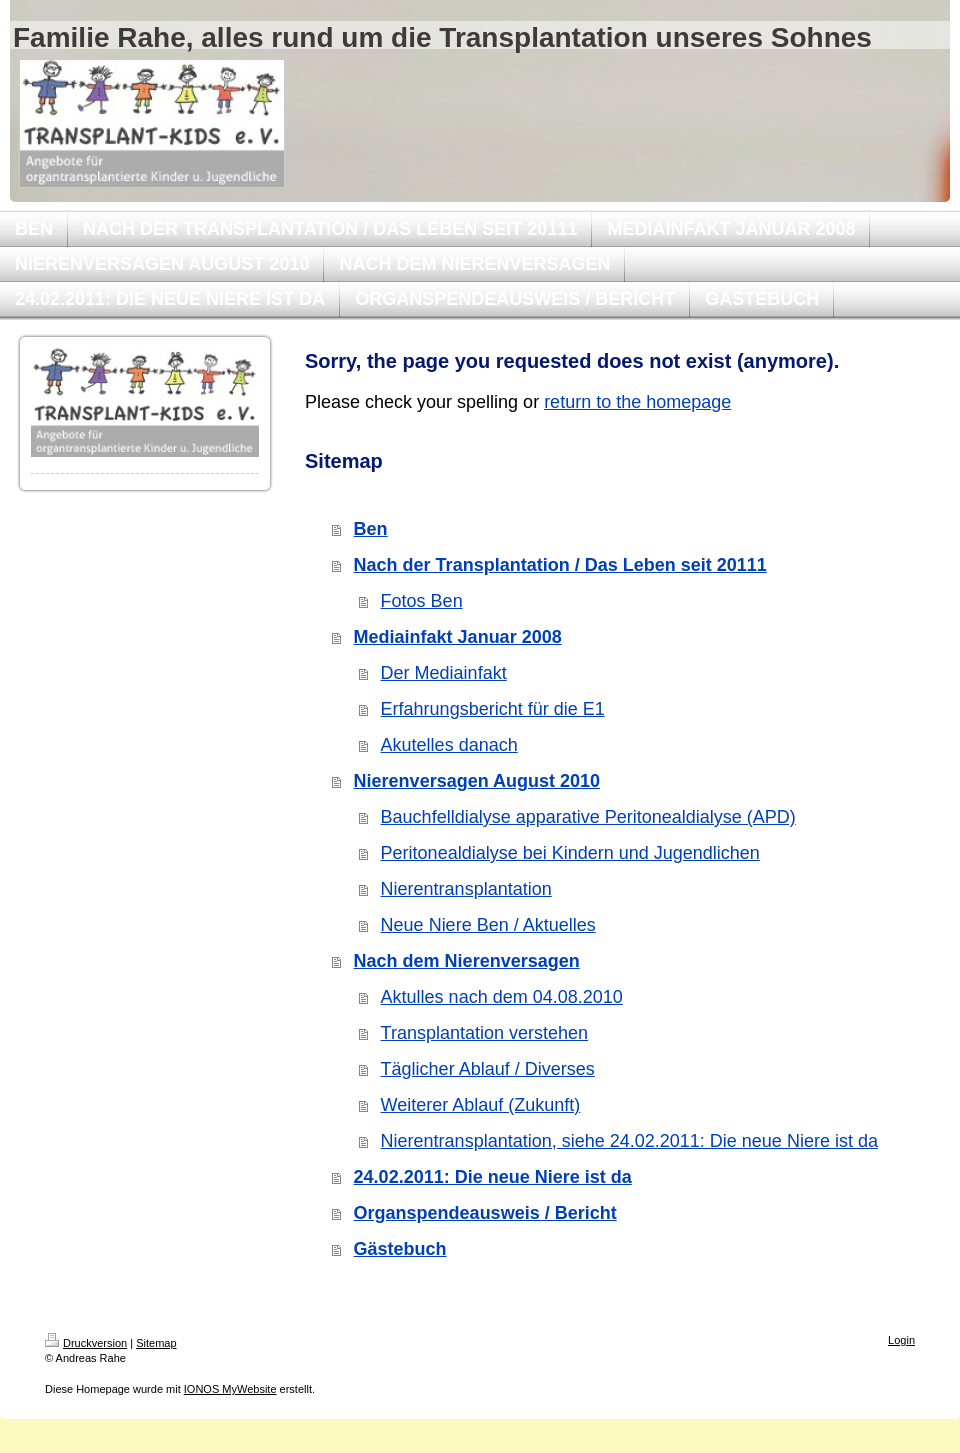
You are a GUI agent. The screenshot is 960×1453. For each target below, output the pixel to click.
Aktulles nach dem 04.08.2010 (502, 997)
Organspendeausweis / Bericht (485, 1213)
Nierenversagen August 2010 (477, 781)
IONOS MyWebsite (230, 1389)
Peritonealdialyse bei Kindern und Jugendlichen (570, 853)
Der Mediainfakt (444, 673)
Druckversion (86, 1343)
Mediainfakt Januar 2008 (458, 637)
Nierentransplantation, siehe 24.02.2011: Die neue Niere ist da (629, 1141)
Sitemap (156, 1343)
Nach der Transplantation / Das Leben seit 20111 (560, 565)
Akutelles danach (449, 745)
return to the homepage (637, 402)
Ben (371, 529)
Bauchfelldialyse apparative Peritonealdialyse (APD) (588, 817)
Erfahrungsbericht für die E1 (493, 709)
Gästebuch (400, 1249)
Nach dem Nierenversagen (467, 961)
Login (901, 1340)
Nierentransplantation (466, 889)
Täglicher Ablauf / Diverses (488, 1069)
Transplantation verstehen (484, 1033)
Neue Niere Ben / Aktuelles (488, 925)
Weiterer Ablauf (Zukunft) (481, 1105)
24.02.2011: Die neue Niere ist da (493, 1177)
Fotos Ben (422, 601)
